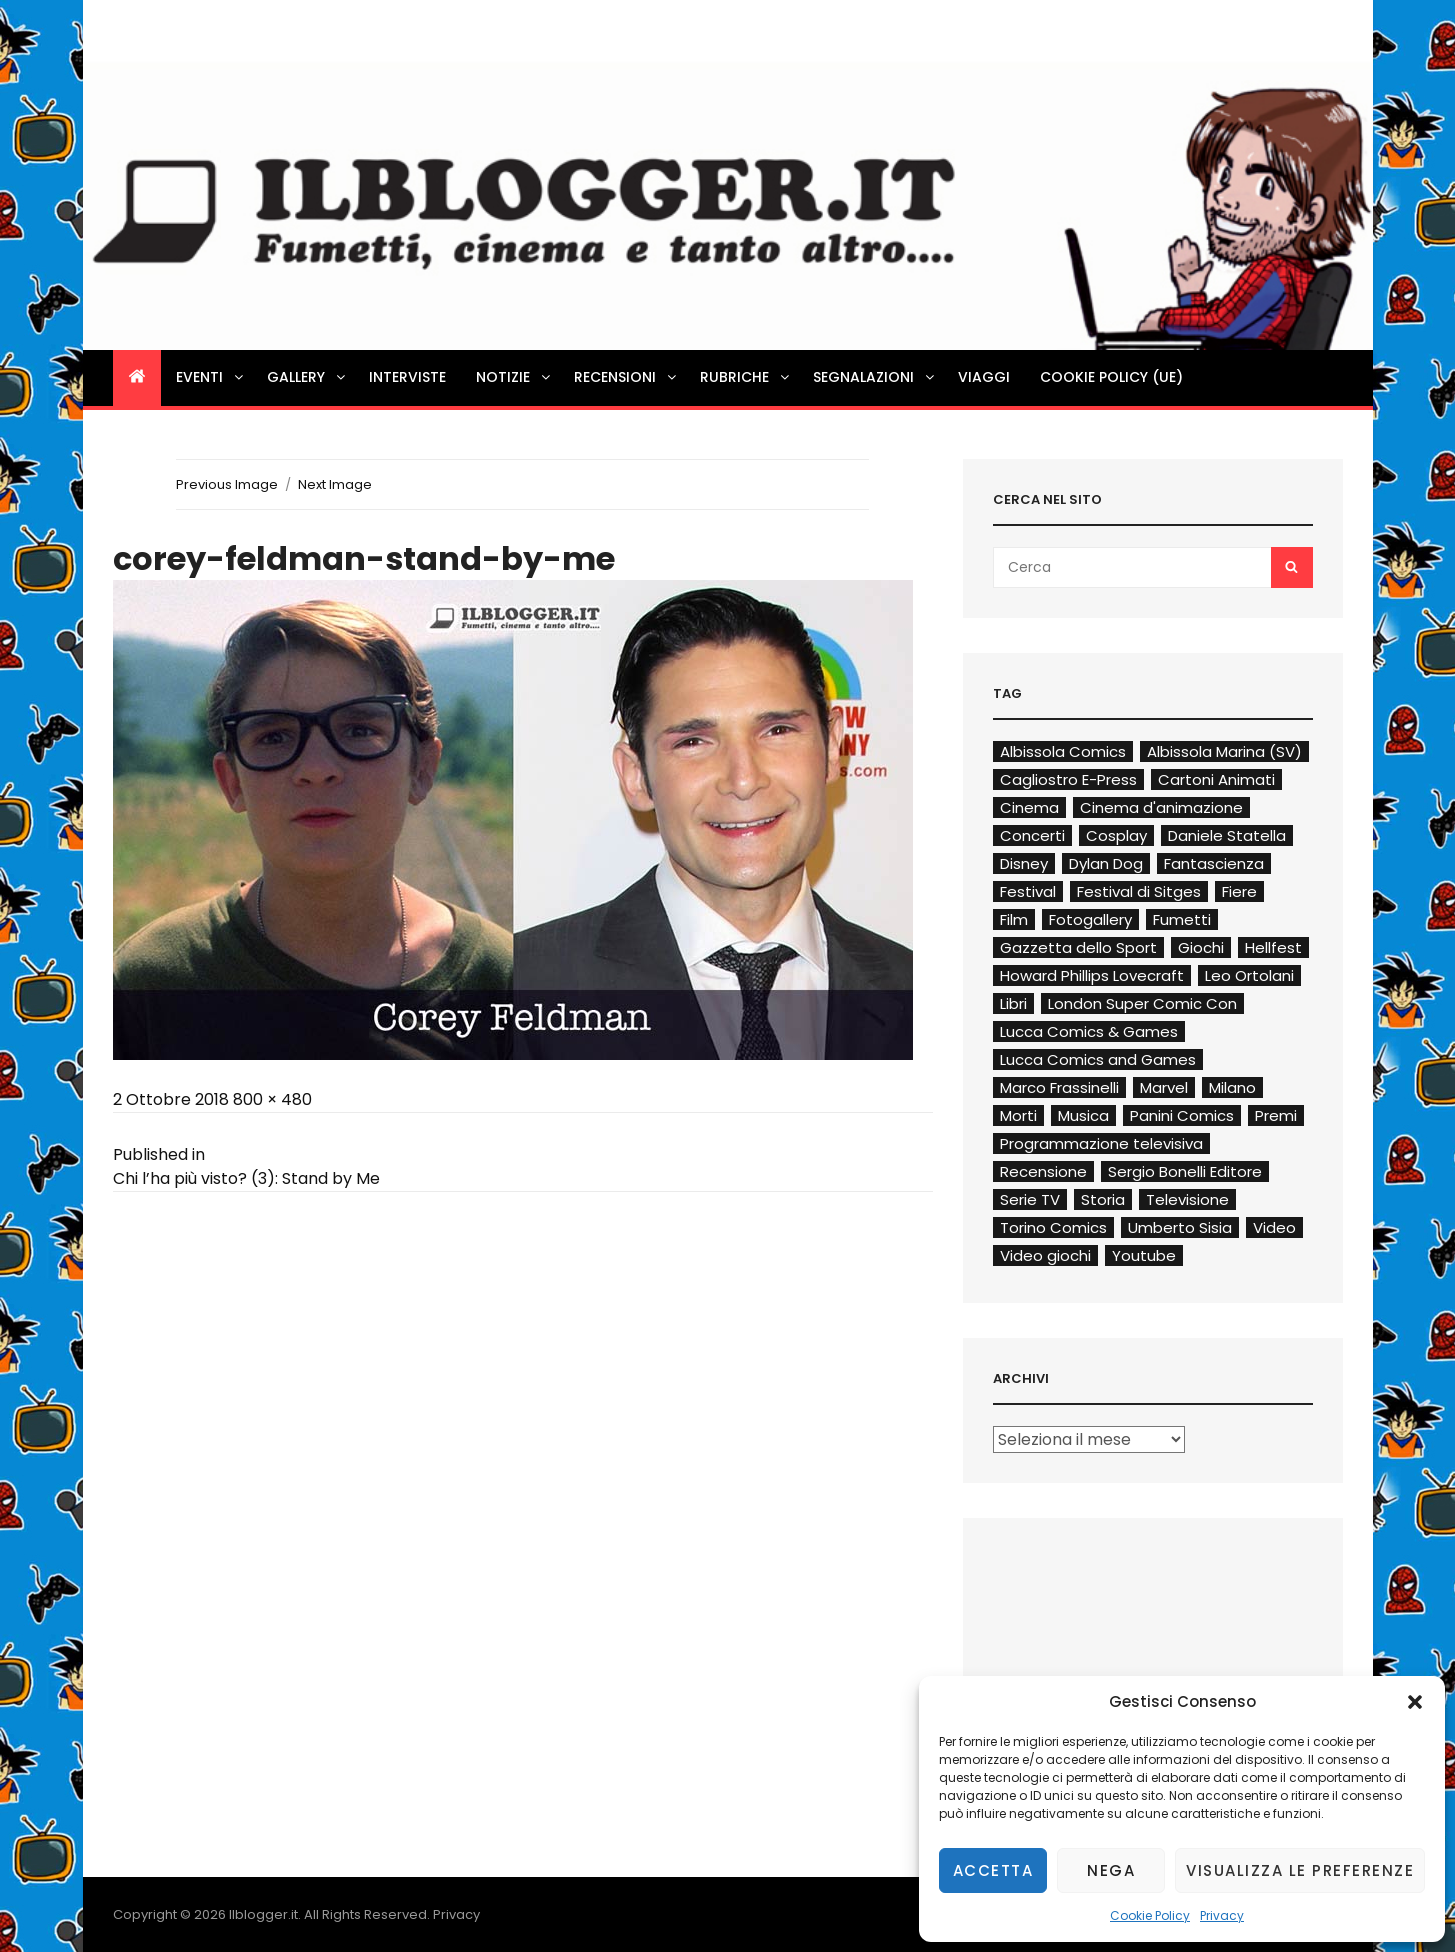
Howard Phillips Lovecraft (1092, 975)
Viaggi (984, 377)
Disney (1024, 863)
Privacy (1222, 1915)
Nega (1111, 1870)
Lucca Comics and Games (1098, 1059)
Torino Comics (1053, 1227)
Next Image (335, 484)
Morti (1018, 1115)
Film (1014, 919)
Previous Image (227, 484)
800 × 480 (272, 1099)
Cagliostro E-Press (1068, 779)
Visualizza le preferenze (1300, 1870)
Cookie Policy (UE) (1111, 377)
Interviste (407, 377)
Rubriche (746, 377)
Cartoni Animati (1216, 779)
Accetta (993, 1870)
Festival (1028, 891)
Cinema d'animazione (1161, 807)
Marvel (1164, 1087)
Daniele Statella (1227, 835)
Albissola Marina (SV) (1224, 751)
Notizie (514, 377)
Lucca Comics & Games (1089, 1031)
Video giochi (1045, 1255)
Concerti (1032, 835)
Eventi (211, 377)
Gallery (307, 377)
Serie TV (1030, 1199)
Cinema (1029, 807)
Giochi (1201, 947)
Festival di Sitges (1139, 891)
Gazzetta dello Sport (1078, 947)
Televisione (1187, 1199)
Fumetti (1182, 919)
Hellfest (1273, 947)
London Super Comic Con (1142, 1003)
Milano (1232, 1087)
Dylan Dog (1106, 863)
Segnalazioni (875, 377)
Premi (1276, 1115)
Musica (1083, 1115)
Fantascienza (1214, 863)
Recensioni (626, 377)
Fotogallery (1090, 919)
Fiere (1239, 891)
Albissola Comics (1063, 751)
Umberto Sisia (1180, 1227)
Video (1274, 1227)
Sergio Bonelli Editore (1185, 1171)
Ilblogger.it (263, 1914)
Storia (1103, 1199)
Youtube (1144, 1255)
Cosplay (1116, 835)
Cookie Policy (1150, 1915)
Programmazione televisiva (1101, 1143)
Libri (1013, 1003)
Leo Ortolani (1249, 975)
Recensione (1043, 1171)
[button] (1415, 1702)
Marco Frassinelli (1059, 1087)
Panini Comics (1182, 1115)
